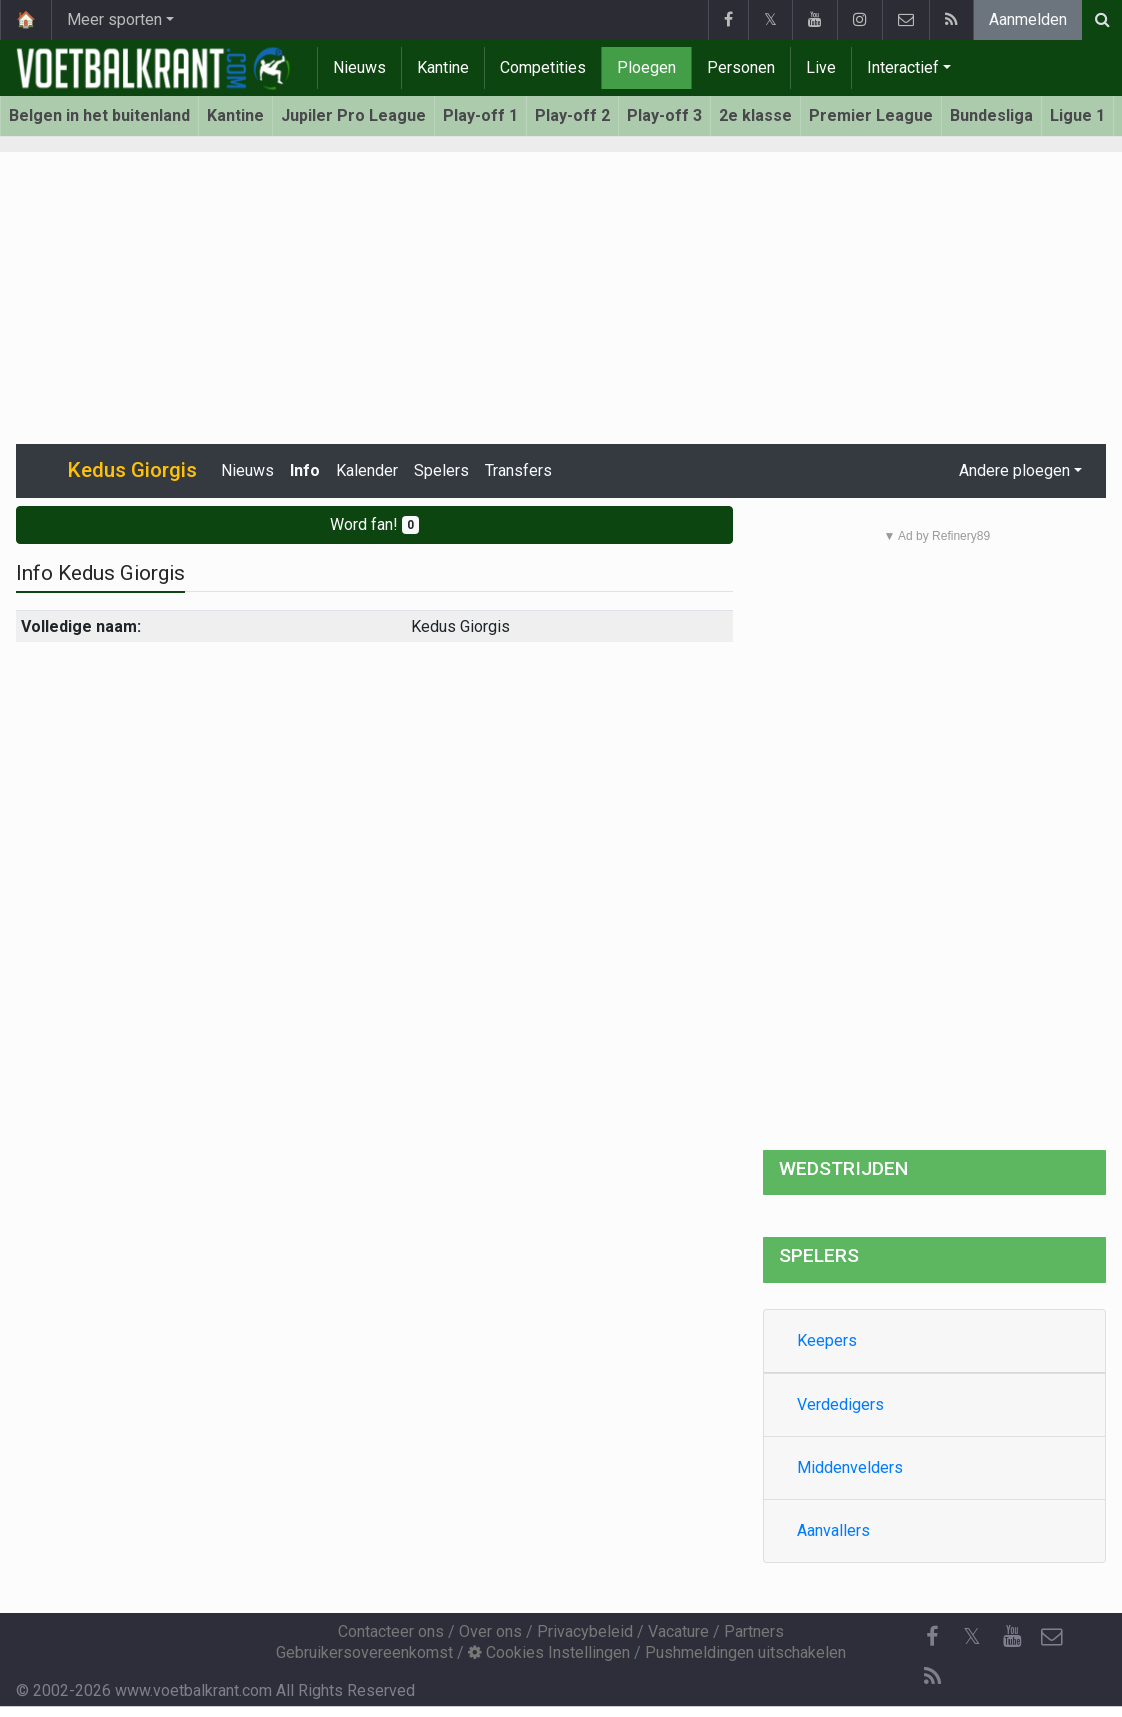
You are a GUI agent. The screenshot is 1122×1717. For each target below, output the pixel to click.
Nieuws (359, 67)
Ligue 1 (1077, 115)
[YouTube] (1012, 1637)
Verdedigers (840, 1404)
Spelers (441, 470)
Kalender (367, 470)
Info (305, 470)
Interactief (903, 67)
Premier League (871, 115)
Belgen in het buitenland (99, 115)
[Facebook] (932, 1637)
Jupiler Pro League (353, 115)
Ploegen (646, 67)
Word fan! (374, 524)
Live (821, 67)
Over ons (490, 1631)
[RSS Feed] (932, 1677)
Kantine (443, 67)
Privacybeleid (585, 1631)
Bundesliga (991, 115)
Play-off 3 (664, 115)
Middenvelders (850, 1467)
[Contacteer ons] (1052, 1637)
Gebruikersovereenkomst (364, 1652)
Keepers (827, 1340)
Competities (543, 67)
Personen (741, 67)
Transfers (518, 470)
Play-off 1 (480, 115)
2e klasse (755, 115)
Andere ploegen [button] (1014, 470)
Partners (754, 1631)
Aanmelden (1028, 19)
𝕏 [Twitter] (972, 1636)
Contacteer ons (391, 1631)
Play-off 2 (572, 115)
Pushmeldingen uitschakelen (745, 1652)
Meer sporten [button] (114, 19)
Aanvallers (833, 1530)
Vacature (678, 1631)
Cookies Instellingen (549, 1652)
